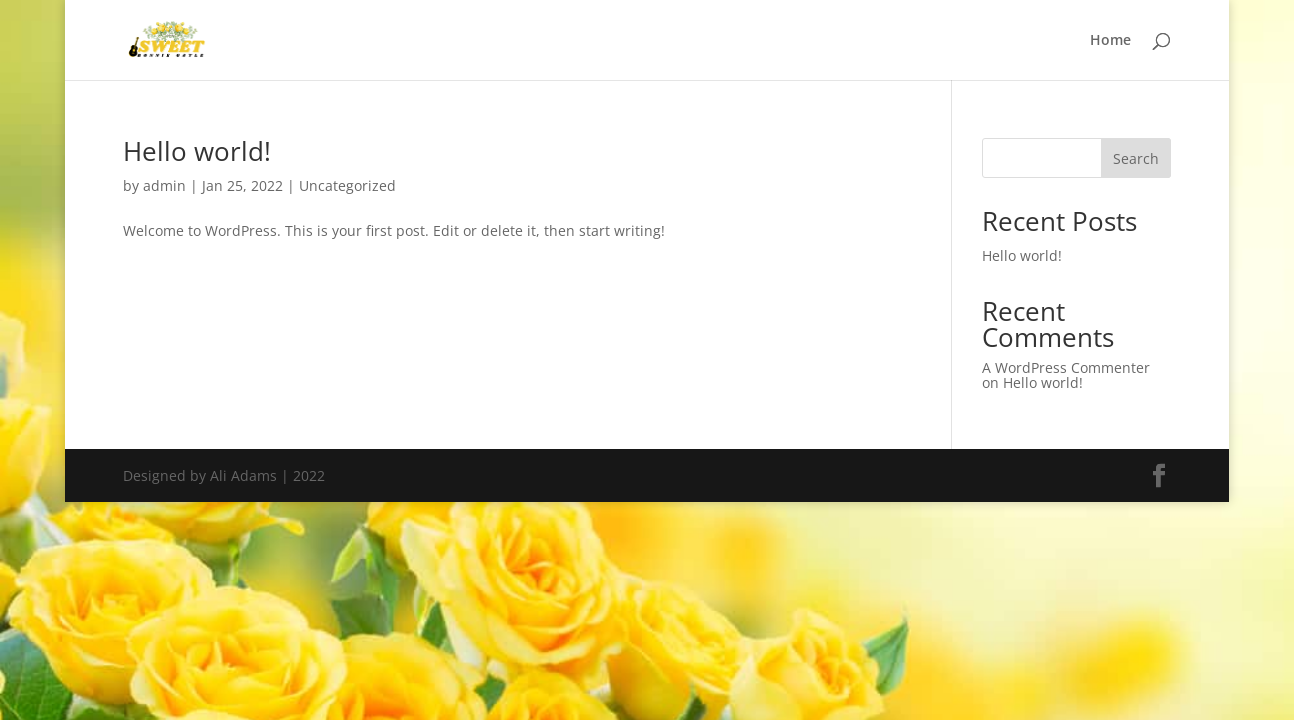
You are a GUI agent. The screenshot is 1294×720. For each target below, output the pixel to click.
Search (1136, 158)
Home (1110, 41)
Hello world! (197, 151)
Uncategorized (347, 185)
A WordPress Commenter (1066, 367)
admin (164, 185)
